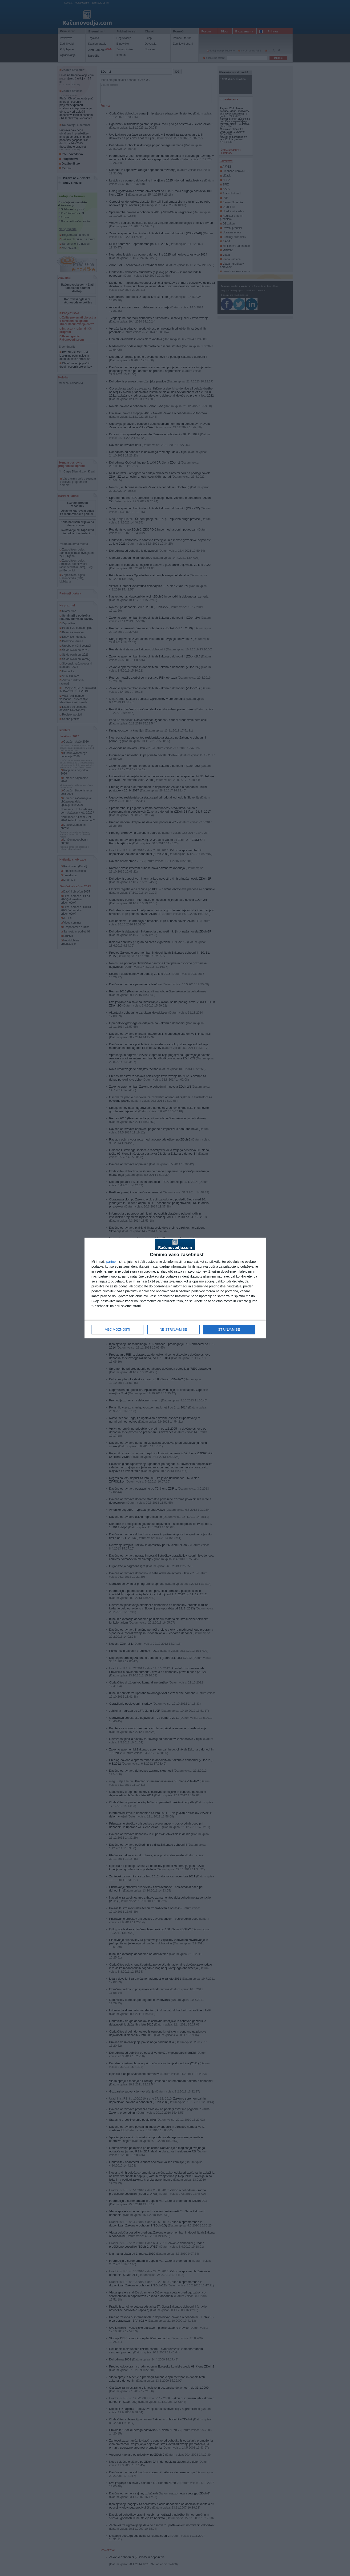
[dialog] (175, 1288)
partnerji (112, 1261)
